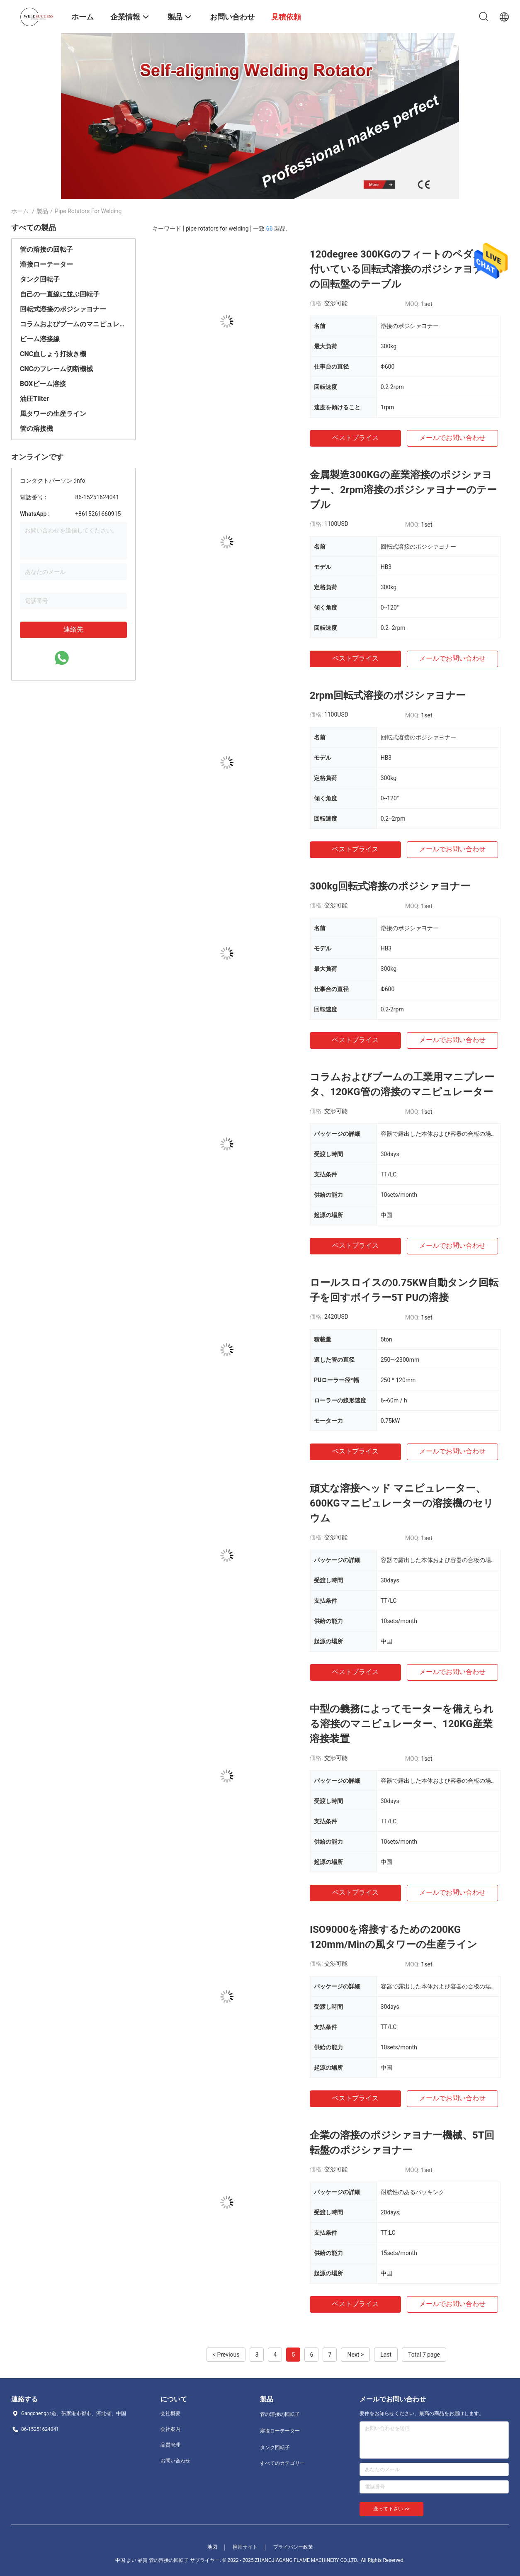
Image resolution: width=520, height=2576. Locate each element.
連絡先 (73, 629)
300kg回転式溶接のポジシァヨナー (390, 886)
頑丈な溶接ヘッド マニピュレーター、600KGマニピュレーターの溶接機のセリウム (401, 1503)
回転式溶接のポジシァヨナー (63, 309)
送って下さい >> (391, 2509)
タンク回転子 (40, 279)
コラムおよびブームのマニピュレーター (73, 324)
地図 (212, 2547)
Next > (355, 2354)
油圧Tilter (34, 399)
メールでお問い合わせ (452, 438)
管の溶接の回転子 (46, 249)
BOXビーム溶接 (43, 384)
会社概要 (170, 2413)
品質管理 (170, 2445)
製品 (42, 211)
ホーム (20, 211)
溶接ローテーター (46, 264)
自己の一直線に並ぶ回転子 (60, 294)
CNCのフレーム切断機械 (56, 369)
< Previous (226, 2354)
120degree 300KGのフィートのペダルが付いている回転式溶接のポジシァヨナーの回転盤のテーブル (402, 269)
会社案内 (170, 2429)
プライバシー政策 (293, 2547)
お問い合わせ (175, 2461)
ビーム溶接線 (40, 339)
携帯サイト (245, 2547)
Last (385, 2354)
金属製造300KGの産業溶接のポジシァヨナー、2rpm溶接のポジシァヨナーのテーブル (403, 489)
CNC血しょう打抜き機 (53, 354)
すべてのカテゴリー (282, 2463)
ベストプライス (355, 438)
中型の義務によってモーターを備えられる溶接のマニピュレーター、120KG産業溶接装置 (401, 1724)
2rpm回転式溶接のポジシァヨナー (388, 695)
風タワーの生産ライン (53, 414)
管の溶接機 (36, 429)
